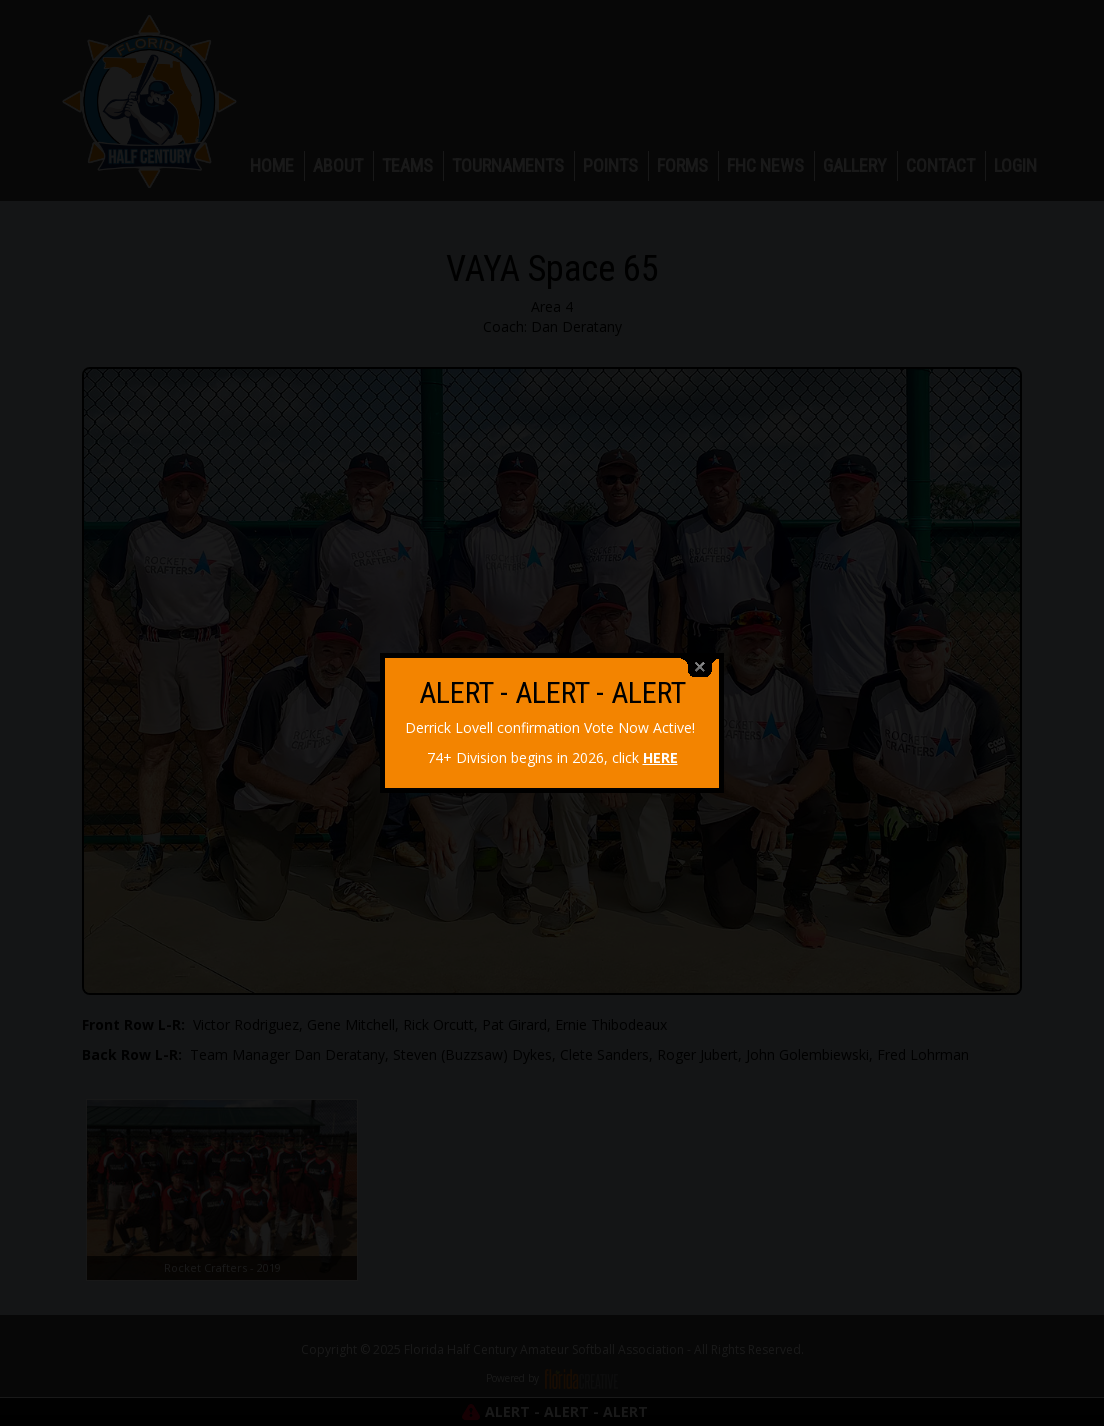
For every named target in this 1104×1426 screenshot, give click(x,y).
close (700, 657)
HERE (660, 747)
